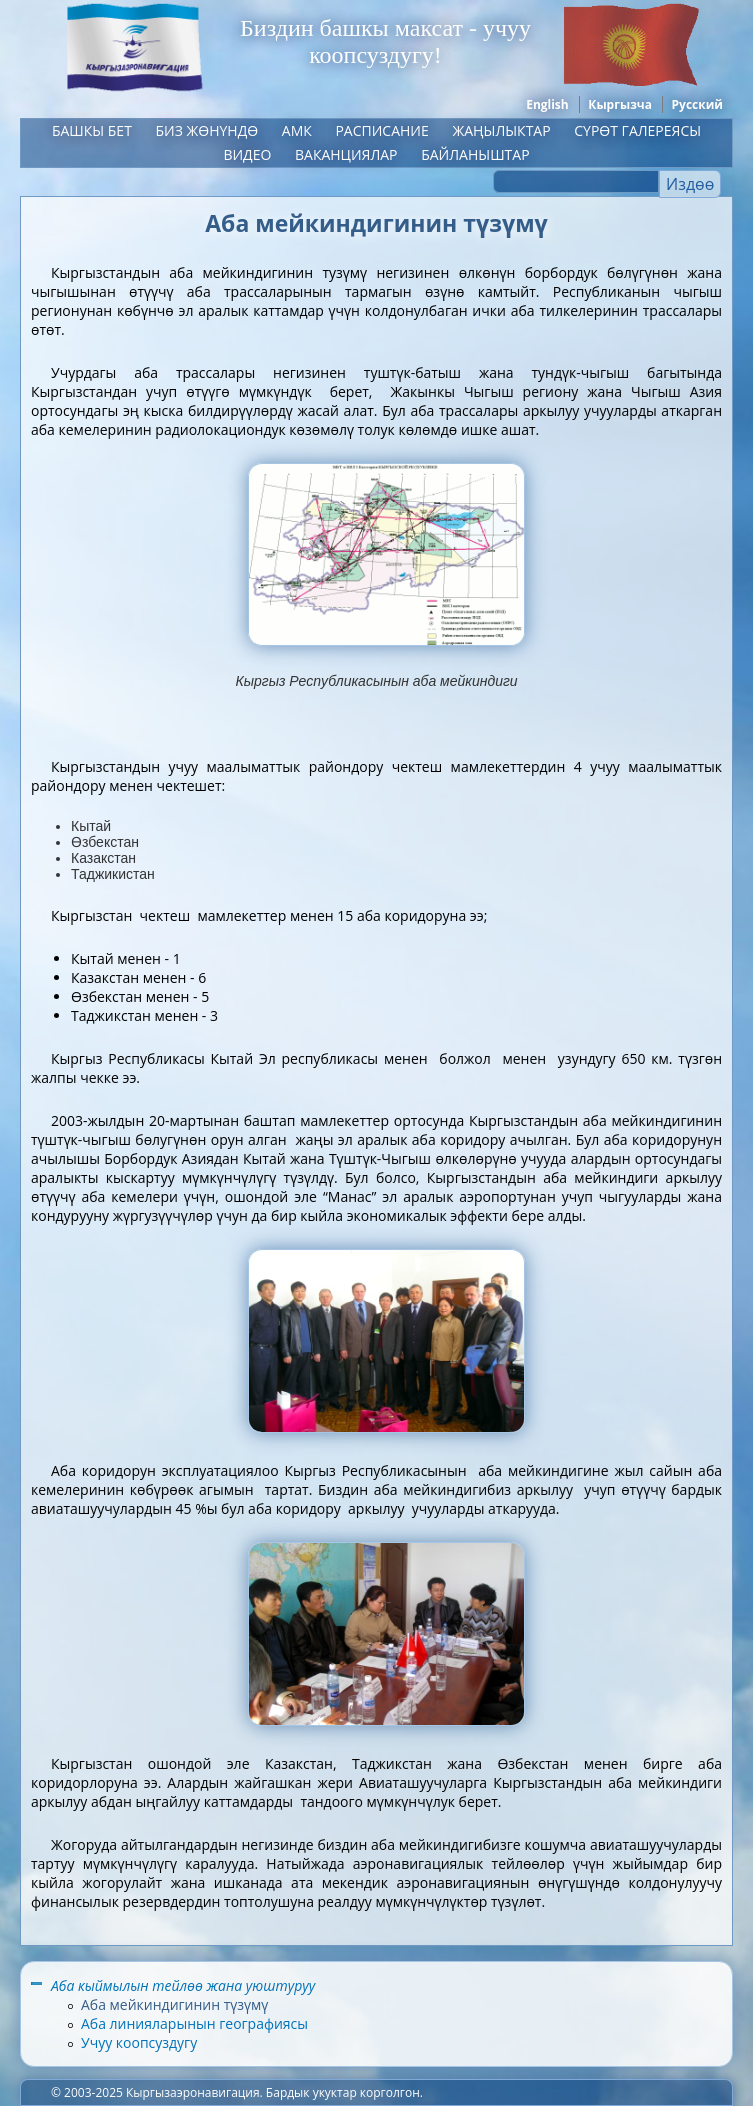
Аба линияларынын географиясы (194, 2023)
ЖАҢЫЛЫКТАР (501, 130)
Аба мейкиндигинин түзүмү (174, 2004)
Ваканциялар (346, 154)
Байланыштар (475, 154)
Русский (697, 104)
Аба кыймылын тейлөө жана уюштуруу (183, 1985)
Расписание (381, 130)
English (547, 104)
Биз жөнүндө (206, 130)
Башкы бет (92, 130)
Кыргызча (620, 104)
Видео (247, 154)
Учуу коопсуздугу (139, 2042)
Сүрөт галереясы (637, 130)
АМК (297, 130)
